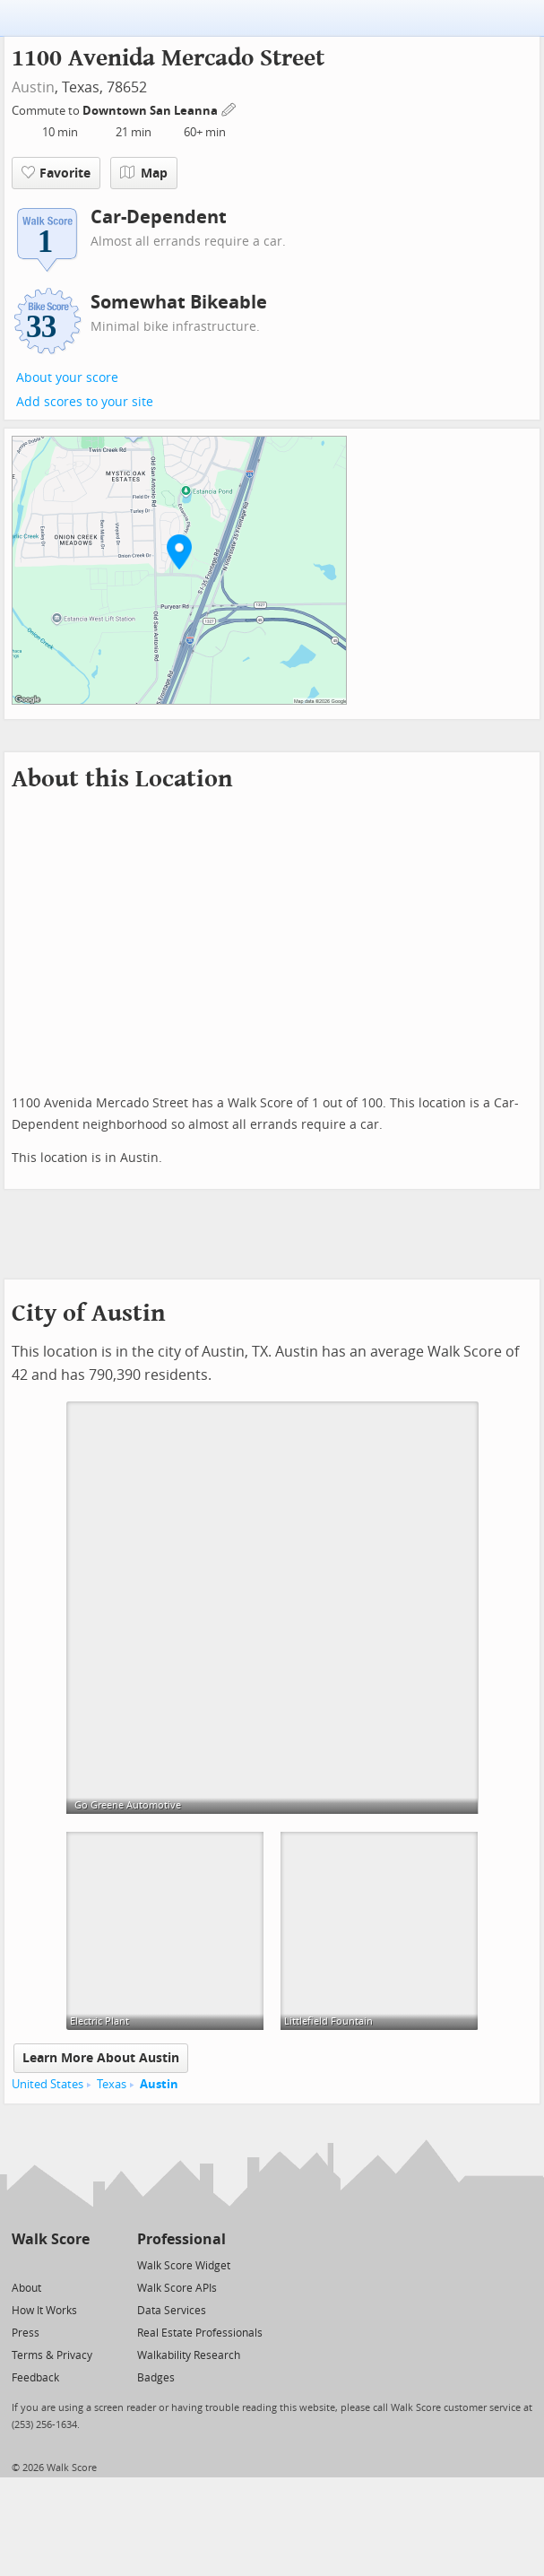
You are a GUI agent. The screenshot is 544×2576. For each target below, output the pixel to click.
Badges (156, 2378)
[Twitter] (22, 2264)
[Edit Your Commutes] (229, 108)
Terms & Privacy (52, 2355)
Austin (33, 87)
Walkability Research (188, 2355)
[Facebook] (49, 2264)
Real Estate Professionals (200, 2333)
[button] (179, 551)
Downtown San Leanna (151, 110)
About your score (67, 378)
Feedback (35, 2378)
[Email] (77, 2264)
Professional (181, 2239)
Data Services (171, 2310)
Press (25, 2333)
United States (47, 2084)
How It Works (44, 2310)
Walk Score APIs (177, 2288)
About (26, 2288)
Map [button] (144, 173)
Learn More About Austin (100, 2058)
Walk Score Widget (183, 2265)
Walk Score (51, 2239)
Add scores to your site (84, 402)
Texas (111, 2084)
